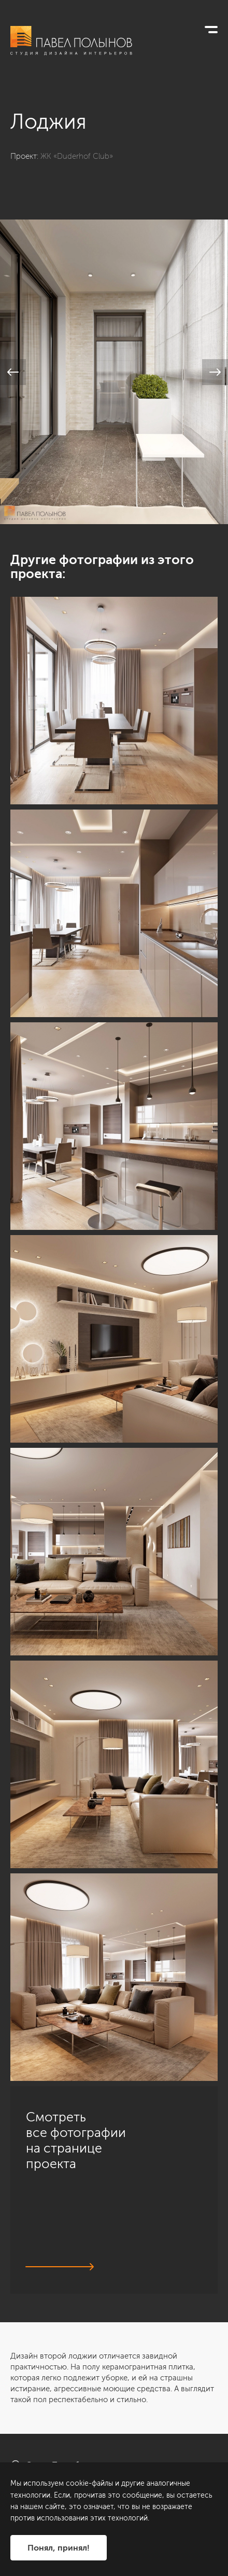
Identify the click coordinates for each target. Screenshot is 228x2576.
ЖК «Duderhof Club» (76, 156)
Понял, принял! (58, 2548)
